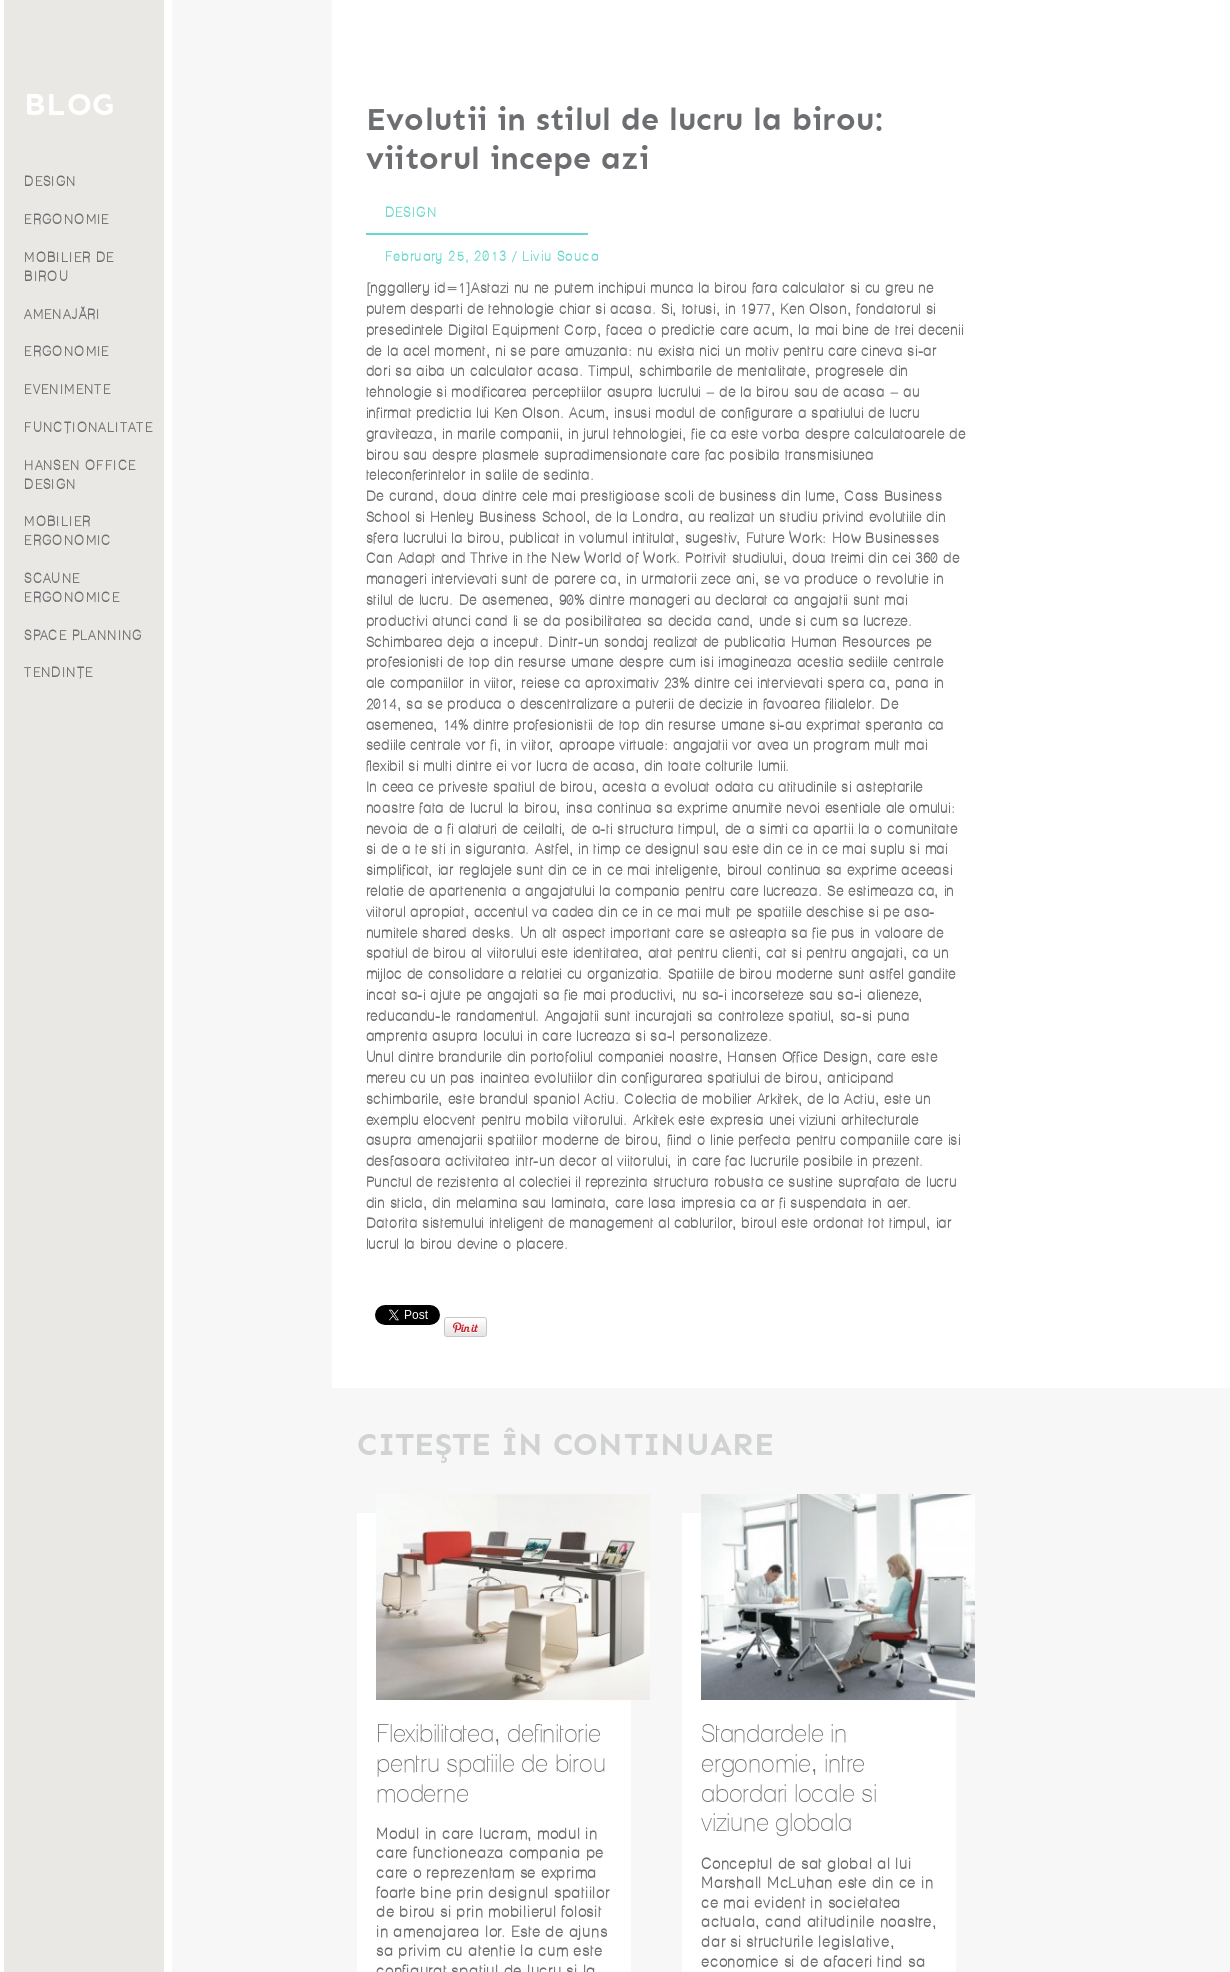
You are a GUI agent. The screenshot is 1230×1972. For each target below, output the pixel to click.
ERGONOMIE (235, 219)
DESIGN (218, 181)
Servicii (85, 150)
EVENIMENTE (235, 389)
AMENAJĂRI (230, 314)
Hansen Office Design (797, 1057)
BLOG (237, 105)
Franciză (85, 282)
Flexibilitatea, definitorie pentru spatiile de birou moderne (490, 1763)
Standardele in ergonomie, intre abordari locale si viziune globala (789, 1778)
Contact (86, 309)
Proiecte (86, 203)
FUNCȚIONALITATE (256, 427)
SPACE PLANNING (251, 635)
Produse (86, 176)
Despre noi (86, 256)
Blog (86, 229)
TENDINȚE (226, 672)
